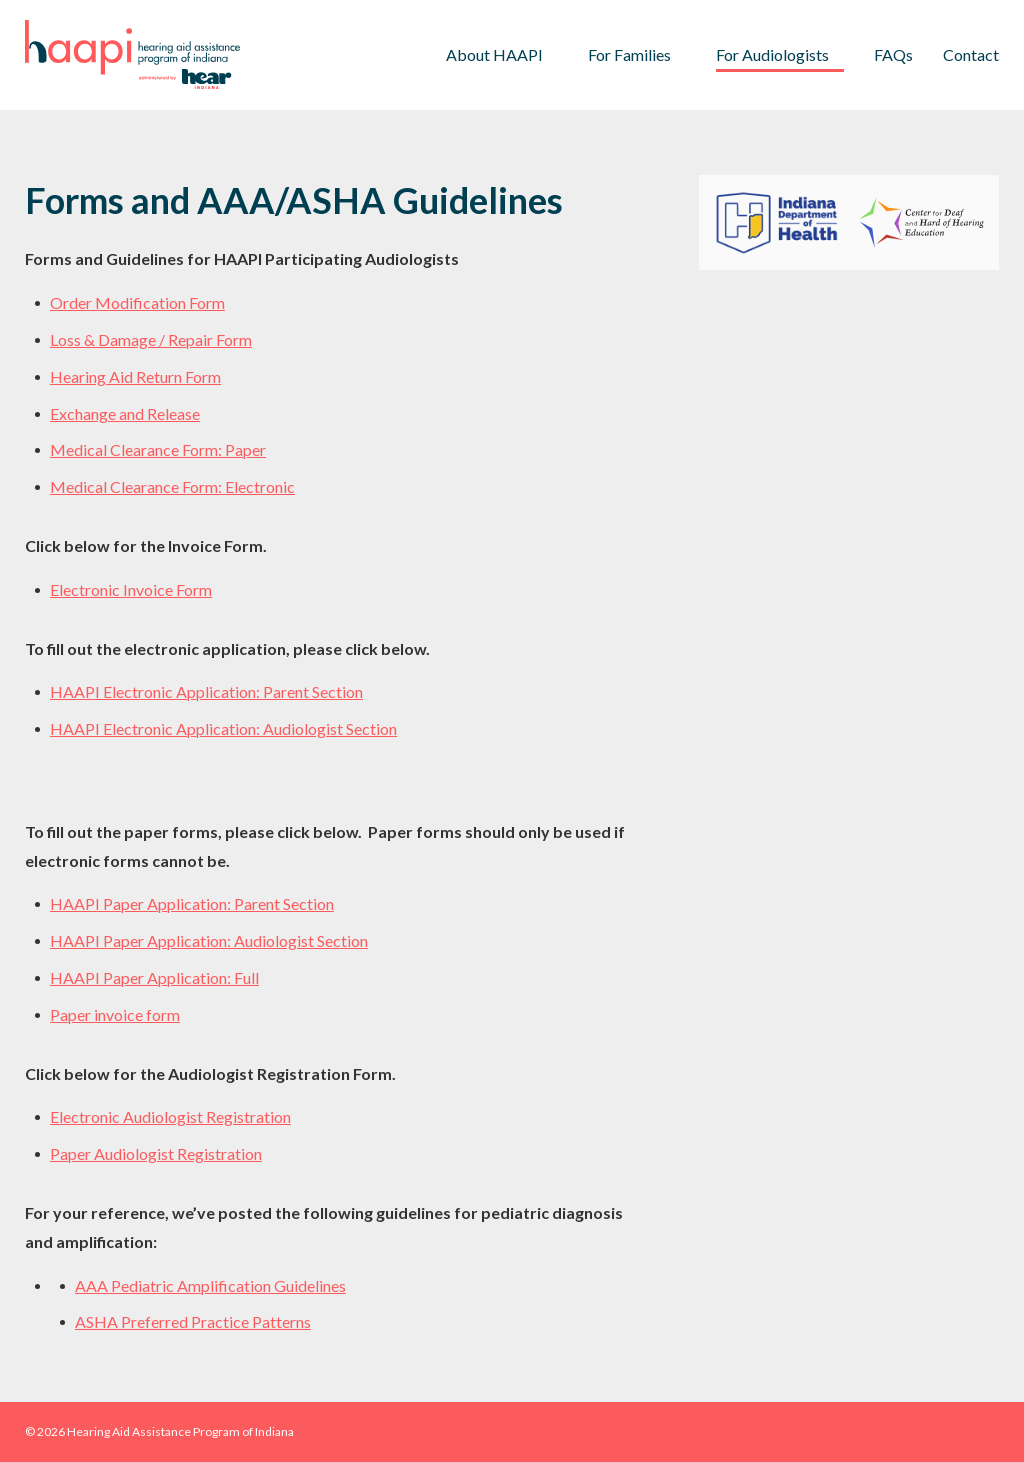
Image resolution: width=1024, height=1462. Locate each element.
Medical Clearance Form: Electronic (172, 486)
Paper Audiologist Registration (156, 1153)
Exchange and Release (125, 413)
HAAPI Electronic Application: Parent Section (206, 691)
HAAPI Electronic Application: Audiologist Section (223, 728)
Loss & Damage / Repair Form (151, 339)
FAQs (893, 54)
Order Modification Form (137, 302)
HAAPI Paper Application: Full (154, 977)
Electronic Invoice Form (131, 589)
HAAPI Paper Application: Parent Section (192, 903)
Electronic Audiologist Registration (170, 1116)
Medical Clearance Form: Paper (158, 449)
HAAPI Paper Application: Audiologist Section (209, 940)
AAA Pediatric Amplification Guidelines (210, 1285)
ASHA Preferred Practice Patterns (193, 1321)
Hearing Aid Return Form (135, 376)
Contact (971, 54)
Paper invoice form (115, 1014)
